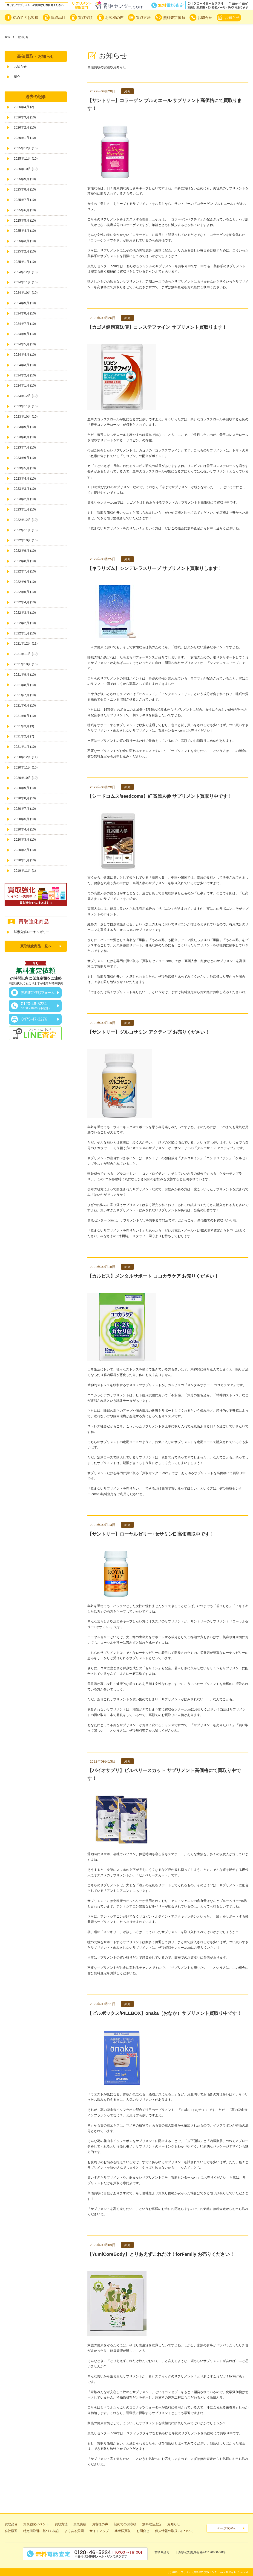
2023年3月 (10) (25, 488)
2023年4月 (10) (25, 478)
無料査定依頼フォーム (37, 993)
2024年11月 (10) (26, 282)
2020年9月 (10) (25, 788)
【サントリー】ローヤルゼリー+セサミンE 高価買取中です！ (150, 1534)
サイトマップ (99, 2531)
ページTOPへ (226, 2528)
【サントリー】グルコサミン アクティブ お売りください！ (148, 1032)
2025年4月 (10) (25, 230)
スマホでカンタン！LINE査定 (35, 1033)
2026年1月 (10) (25, 138)
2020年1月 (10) (25, 860)
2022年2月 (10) (25, 623)
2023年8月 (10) (25, 437)
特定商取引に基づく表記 (41, 2531)
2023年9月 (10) (25, 427)
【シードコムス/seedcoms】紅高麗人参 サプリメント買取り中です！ (159, 796)
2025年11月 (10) (26, 158)
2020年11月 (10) (26, 767)
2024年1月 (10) (25, 385)
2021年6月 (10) (25, 705)
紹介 (17, 77)
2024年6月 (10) (25, 334)
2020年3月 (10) (25, 839)
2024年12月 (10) (26, 272)
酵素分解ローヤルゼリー (31, 932)
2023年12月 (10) (26, 396)
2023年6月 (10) (25, 458)
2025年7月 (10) (25, 200)
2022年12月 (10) (26, 520)
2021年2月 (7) (24, 736)
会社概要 (11, 2531)
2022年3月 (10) (25, 612)
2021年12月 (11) (26, 643)
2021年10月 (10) (26, 664)
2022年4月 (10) (25, 602)
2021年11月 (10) (26, 654)
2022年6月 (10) (25, 582)
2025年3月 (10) (25, 241)
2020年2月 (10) (25, 850)
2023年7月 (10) (25, 447)
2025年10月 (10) (26, 169)
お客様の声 (100, 2524)
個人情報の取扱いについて (174, 2531)
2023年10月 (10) (26, 416)
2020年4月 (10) (25, 829)
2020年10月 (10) (26, 778)
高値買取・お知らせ (35, 56)
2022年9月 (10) (25, 550)
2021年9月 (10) (25, 674)
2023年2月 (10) (25, 499)
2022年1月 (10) (25, 633)
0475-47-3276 (34, 1019)
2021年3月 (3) (24, 726)
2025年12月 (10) (26, 148)
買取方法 (61, 2524)
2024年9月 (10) (25, 303)
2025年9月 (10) (25, 179)
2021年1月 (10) (25, 746)
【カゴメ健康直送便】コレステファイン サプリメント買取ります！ (157, 327)
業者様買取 (123, 2531)
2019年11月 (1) (25, 870)
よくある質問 (74, 2531)
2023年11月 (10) (26, 406)
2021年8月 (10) (25, 685)
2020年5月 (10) (25, 819)
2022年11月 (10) (26, 530)
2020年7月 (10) (25, 808)
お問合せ (142, 2531)
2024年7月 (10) (25, 324)
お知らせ (20, 66)
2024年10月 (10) (26, 292)
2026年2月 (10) (25, 127)
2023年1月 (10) (25, 509)
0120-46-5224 (36, 1005)
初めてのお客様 (125, 2524)
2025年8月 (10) (25, 189)
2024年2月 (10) (25, 375)
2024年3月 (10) (25, 365)
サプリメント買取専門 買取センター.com (201, 2572)
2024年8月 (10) (25, 313)
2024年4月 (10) (25, 354)
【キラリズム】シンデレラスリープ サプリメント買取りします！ (154, 568)
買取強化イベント (36, 2524)
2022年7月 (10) (25, 571)
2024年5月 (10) (25, 344)
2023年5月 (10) (25, 468)
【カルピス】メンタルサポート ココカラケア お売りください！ (153, 1276)
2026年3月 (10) (25, 117)
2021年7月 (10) (25, 695)
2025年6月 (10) (25, 210)
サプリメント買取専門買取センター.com (107, 5)
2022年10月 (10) (26, 540)
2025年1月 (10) (25, 262)
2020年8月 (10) (25, 798)
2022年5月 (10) (25, 592)
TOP (7, 37)
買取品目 (11, 2524)
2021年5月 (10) (25, 716)
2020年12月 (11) (26, 757)
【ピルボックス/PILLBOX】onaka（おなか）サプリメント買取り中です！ (164, 2013)
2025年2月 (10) (25, 251)
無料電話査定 (199, 5)
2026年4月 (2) (24, 107)
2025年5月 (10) (25, 220)
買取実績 (79, 2524)
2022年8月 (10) (25, 561)
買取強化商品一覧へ (35, 946)
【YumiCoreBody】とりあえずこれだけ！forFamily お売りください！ (160, 2254)
